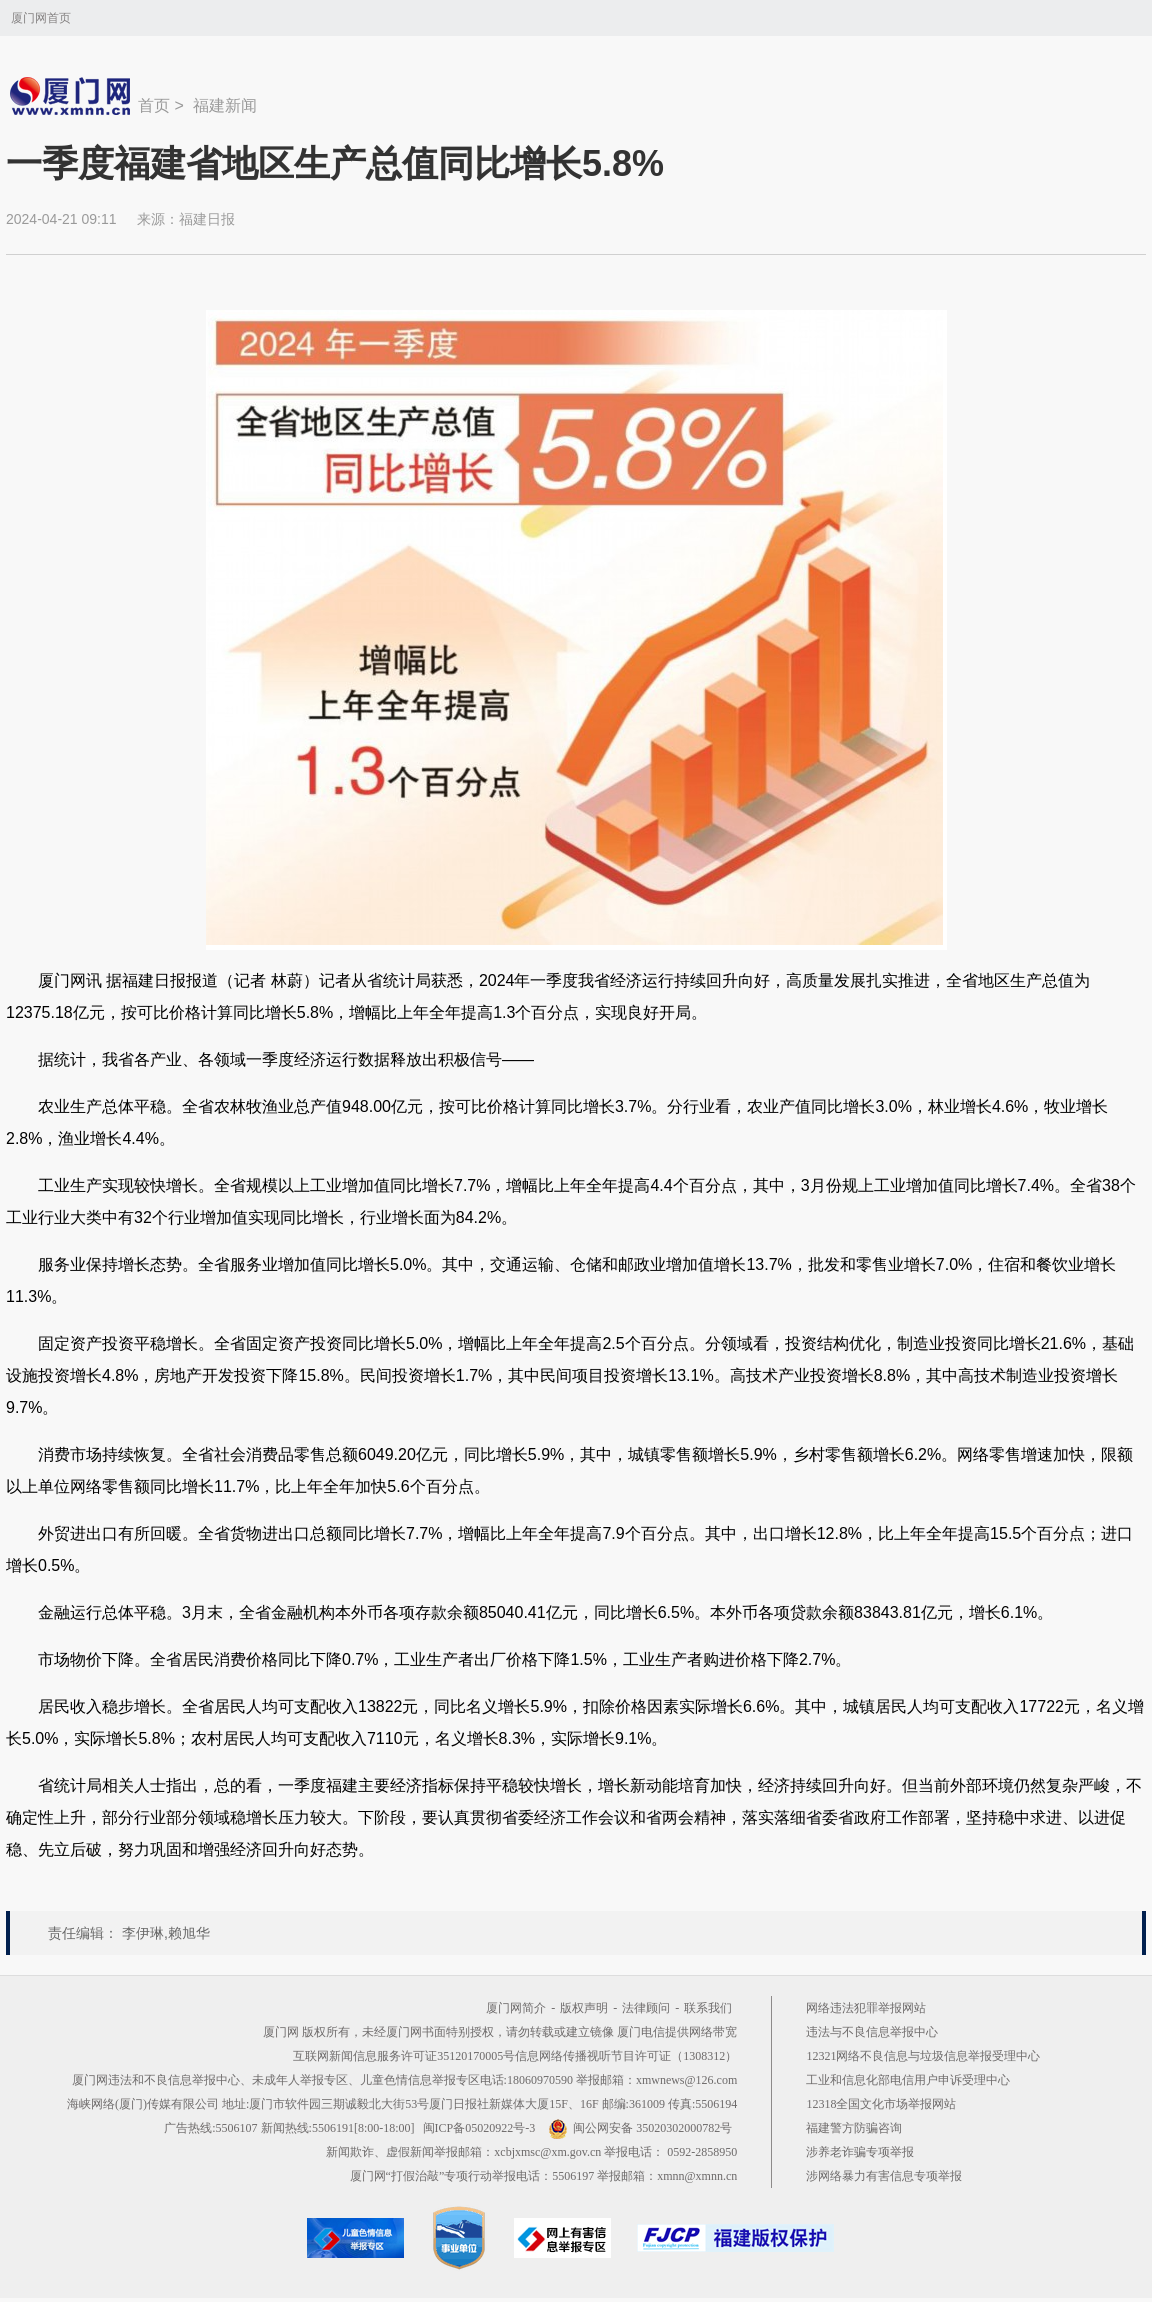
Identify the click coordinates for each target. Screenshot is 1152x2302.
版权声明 (584, 2008)
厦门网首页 (41, 18)
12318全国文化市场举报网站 (881, 2104)
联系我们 (708, 2008)
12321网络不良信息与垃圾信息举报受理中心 (923, 2056)
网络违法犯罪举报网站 (866, 2008)
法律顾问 (646, 2008)
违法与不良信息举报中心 (872, 2032)
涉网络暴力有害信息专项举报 (884, 2176)
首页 (154, 105)
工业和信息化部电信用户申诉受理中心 (908, 2080)
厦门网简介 (516, 2008)
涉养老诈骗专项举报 (860, 2152)
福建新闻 (225, 105)
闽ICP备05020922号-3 (479, 2128)
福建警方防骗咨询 (854, 2128)
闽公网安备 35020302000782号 (640, 2128)
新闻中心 (72, 96)
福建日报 (207, 219)
